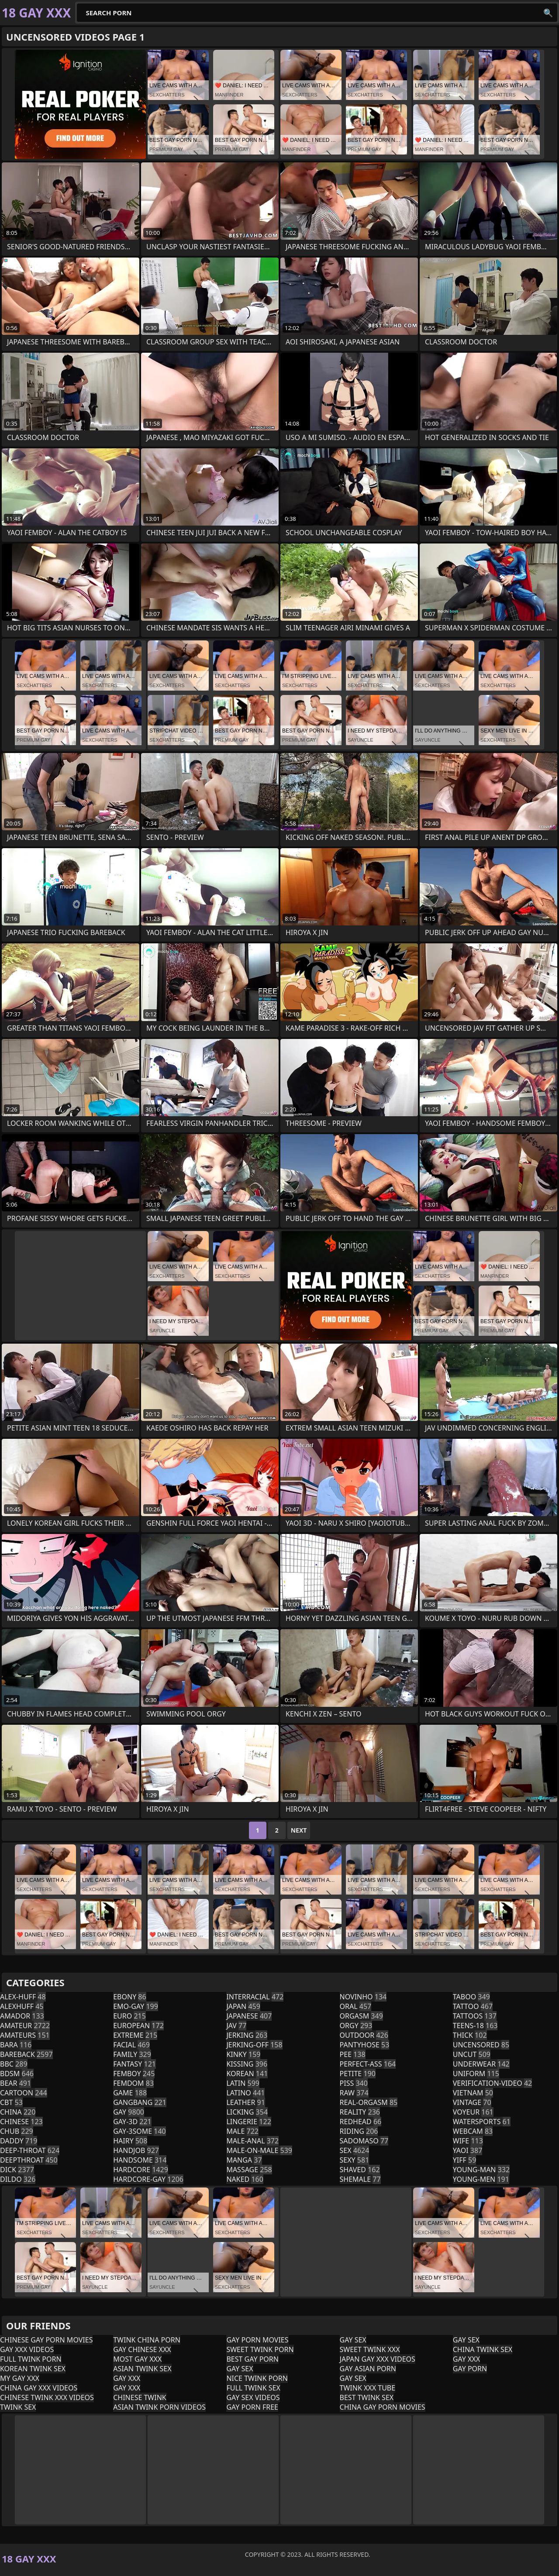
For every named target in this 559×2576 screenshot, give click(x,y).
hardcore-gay (148, 2179)
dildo (17, 2179)
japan (243, 2006)
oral (356, 2006)
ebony (129, 1997)
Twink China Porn (146, 2340)
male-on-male (259, 2150)
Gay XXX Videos (27, 2349)
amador (22, 2016)
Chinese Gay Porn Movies (46, 2340)
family (132, 2054)
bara (15, 2045)
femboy (134, 2073)
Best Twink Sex (367, 2397)
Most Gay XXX (137, 2359)
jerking (246, 2035)
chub (16, 2131)
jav (236, 2025)
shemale (360, 2179)
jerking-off (254, 2045)
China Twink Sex (482, 2349)
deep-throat (29, 2150)
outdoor (364, 2035)
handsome (139, 2160)
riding (359, 2131)
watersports (482, 2121)
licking (247, 2112)
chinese (21, 2121)
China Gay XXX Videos (38, 2388)
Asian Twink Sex (142, 2368)
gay (128, 2112)
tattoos (475, 2016)
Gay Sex (239, 2368)
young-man (481, 2169)
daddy (18, 2141)
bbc (14, 2064)
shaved (360, 2169)
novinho (363, 1997)
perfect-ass (368, 2064)
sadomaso (364, 2141)
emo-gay (135, 2006)
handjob (136, 2150)
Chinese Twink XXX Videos (47, 2397)
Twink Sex (18, 2407)
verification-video (492, 2083)
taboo (471, 1997)
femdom (133, 2083)
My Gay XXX (19, 2378)
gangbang (139, 2102)
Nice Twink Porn (256, 2378)
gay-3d (132, 2121)
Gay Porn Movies (257, 2340)
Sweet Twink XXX (370, 2349)
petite (358, 2073)
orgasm (361, 2016)
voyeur (473, 2112)
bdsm (17, 2073)
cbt (11, 2102)
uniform (476, 2073)
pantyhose (365, 2045)
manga (244, 2160)
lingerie (248, 2121)
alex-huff (23, 1997)
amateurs (25, 2035)
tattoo (473, 2006)
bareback (26, 2054)
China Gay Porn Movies (382, 2407)
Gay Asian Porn (368, 2368)
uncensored (481, 2045)
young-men (481, 2179)
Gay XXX (126, 2378)
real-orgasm (369, 2102)
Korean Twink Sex (33, 2368)
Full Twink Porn (31, 2359)
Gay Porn (470, 2368)
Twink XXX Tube (368, 2388)
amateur (25, 2025)
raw (354, 2093)
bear (15, 2083)
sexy (354, 2160)
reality (360, 2112)
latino (245, 2093)
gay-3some (139, 2131)
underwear (481, 2064)
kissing (246, 2064)
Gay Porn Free (252, 2407)
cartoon (23, 2093)
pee (353, 2054)
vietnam (473, 2093)
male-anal (252, 2141)
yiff (464, 2160)
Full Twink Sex (253, 2388)
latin (242, 2083)
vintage (472, 2102)
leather (245, 2102)
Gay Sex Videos (253, 2397)
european (138, 2025)
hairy (130, 2141)
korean (247, 2073)
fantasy (134, 2064)
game (130, 2093)
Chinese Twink (139, 2397)
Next (299, 1830)
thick (470, 2035)
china (17, 2112)
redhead (361, 2121)
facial (131, 2045)
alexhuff (22, 2006)
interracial (254, 1997)
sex (354, 2150)
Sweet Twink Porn (259, 2349)
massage (249, 2169)
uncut (471, 2054)
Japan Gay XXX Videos (377, 2359)
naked (244, 2179)
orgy (356, 2025)
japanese (249, 2016)
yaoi (468, 2150)
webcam (473, 2131)
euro (129, 2016)
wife (468, 2141)
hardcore (140, 2169)
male (242, 2131)
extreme (135, 2035)
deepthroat (29, 2160)
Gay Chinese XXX (142, 2349)
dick (17, 2169)
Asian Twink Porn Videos (159, 2407)
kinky (243, 2054)
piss (354, 2083)
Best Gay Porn (252, 2359)
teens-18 (475, 2025)
